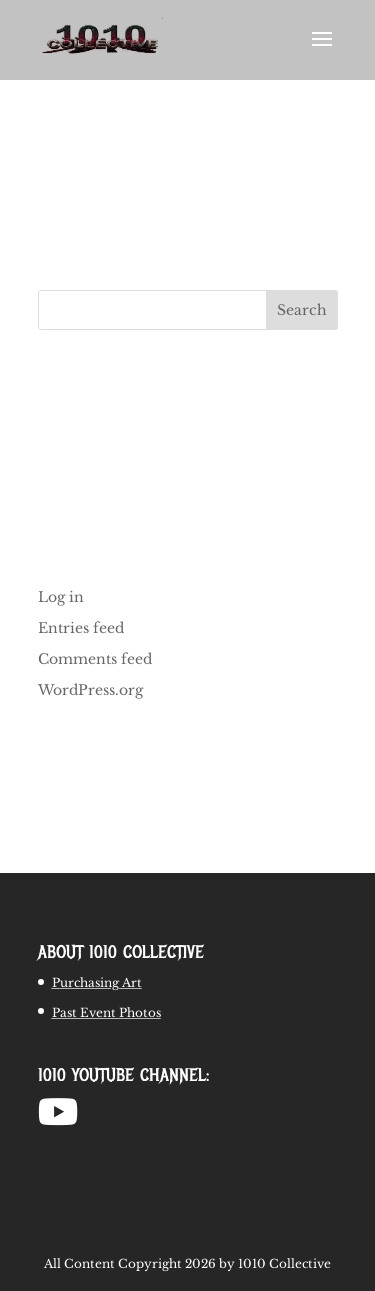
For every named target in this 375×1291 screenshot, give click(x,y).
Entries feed (81, 628)
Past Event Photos (106, 1012)
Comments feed (95, 659)
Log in (61, 597)
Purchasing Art (97, 982)
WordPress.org (90, 690)
